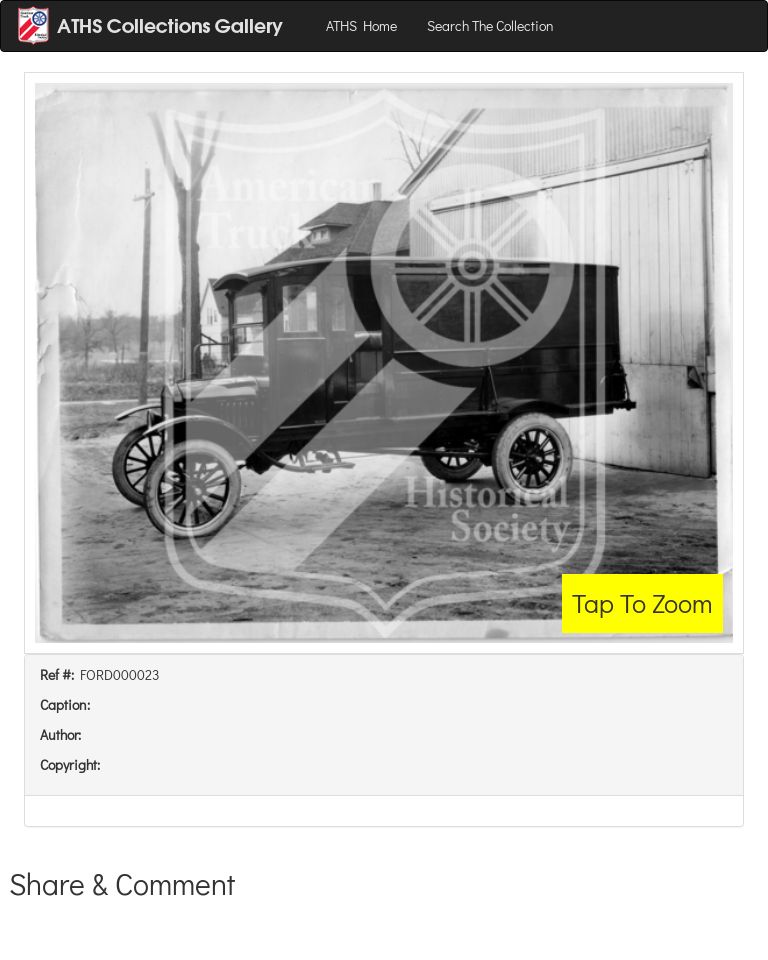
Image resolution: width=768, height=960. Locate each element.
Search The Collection (490, 25)
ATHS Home (361, 25)
